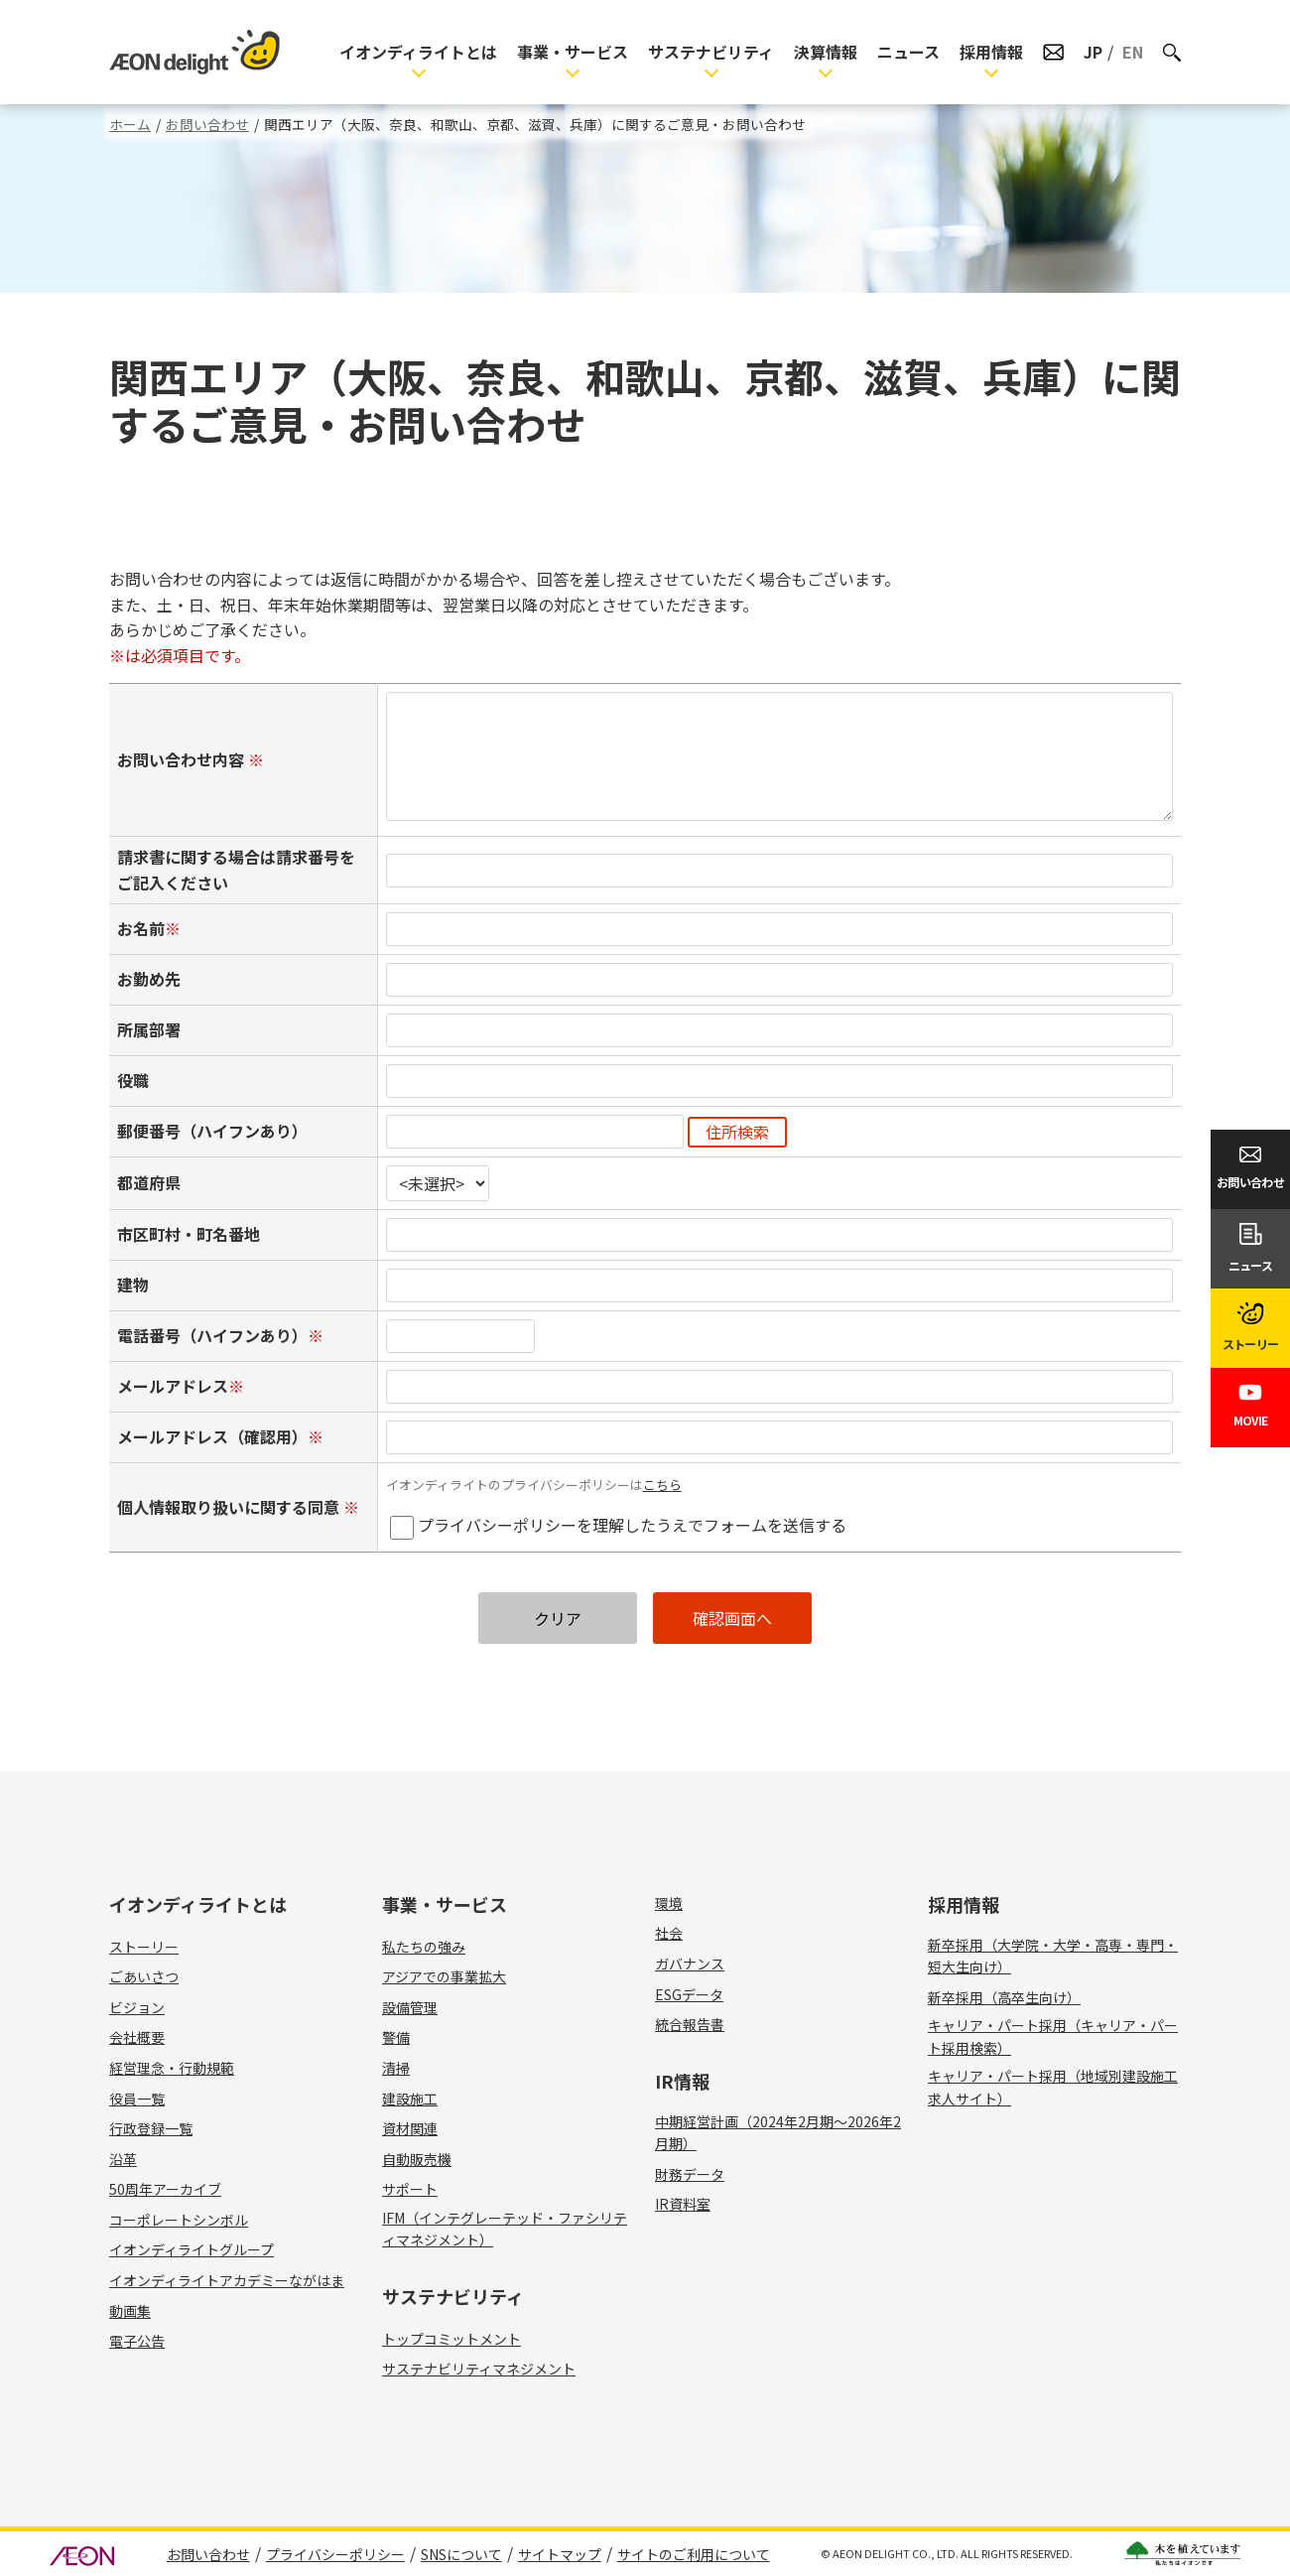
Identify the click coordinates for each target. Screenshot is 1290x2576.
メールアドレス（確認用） (212, 1436)
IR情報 (682, 2081)
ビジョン (137, 2007)
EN (1132, 52)
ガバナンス (689, 1963)
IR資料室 (682, 2204)
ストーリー (144, 1947)
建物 (133, 1284)
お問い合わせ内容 (182, 759)
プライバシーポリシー (335, 2554)
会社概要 (137, 2037)
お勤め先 (149, 979)
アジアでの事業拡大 (444, 1976)
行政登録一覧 (151, 2128)
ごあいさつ (144, 1976)
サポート (421, 2189)
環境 (669, 1903)
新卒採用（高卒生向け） (1004, 1997)
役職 (133, 1080)
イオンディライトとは (418, 52)
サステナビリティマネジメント (479, 2368)
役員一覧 (137, 2098)
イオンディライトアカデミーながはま (226, 2280)
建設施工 (421, 2098)
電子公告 (137, 2341)
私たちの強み (423, 1947)
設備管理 (421, 2007)
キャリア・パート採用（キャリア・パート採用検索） (1053, 2036)
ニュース (908, 52)
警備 (407, 2037)
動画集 (130, 2311)
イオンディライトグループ (191, 2249)
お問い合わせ (207, 124)
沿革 (123, 2159)
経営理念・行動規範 (171, 2068)
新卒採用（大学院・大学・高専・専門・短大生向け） (1053, 1955)
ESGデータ (689, 1994)
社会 (669, 1933)
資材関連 (421, 2128)
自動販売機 (428, 2159)
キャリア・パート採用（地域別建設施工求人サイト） (1053, 2086)
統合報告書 (689, 2024)
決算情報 (825, 52)
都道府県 (149, 1182)
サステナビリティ (711, 52)
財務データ (689, 2174)
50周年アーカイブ (165, 2189)
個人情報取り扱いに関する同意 (230, 1507)
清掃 (407, 2068)
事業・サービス (572, 52)
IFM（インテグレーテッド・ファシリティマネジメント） (504, 2228)
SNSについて (461, 2554)
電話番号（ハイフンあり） (212, 1335)
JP (1093, 52)
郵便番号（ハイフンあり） (212, 1131)
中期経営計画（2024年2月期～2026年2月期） (778, 2132)
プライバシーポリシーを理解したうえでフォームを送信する (632, 1525)
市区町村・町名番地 (188, 1234)
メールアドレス (172, 1386)
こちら (662, 1484)
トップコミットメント (451, 2339)
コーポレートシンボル (178, 2220)
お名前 (141, 928)
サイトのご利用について (693, 2554)
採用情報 (991, 52)
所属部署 (149, 1029)
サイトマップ (559, 2554)
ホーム (130, 124)
